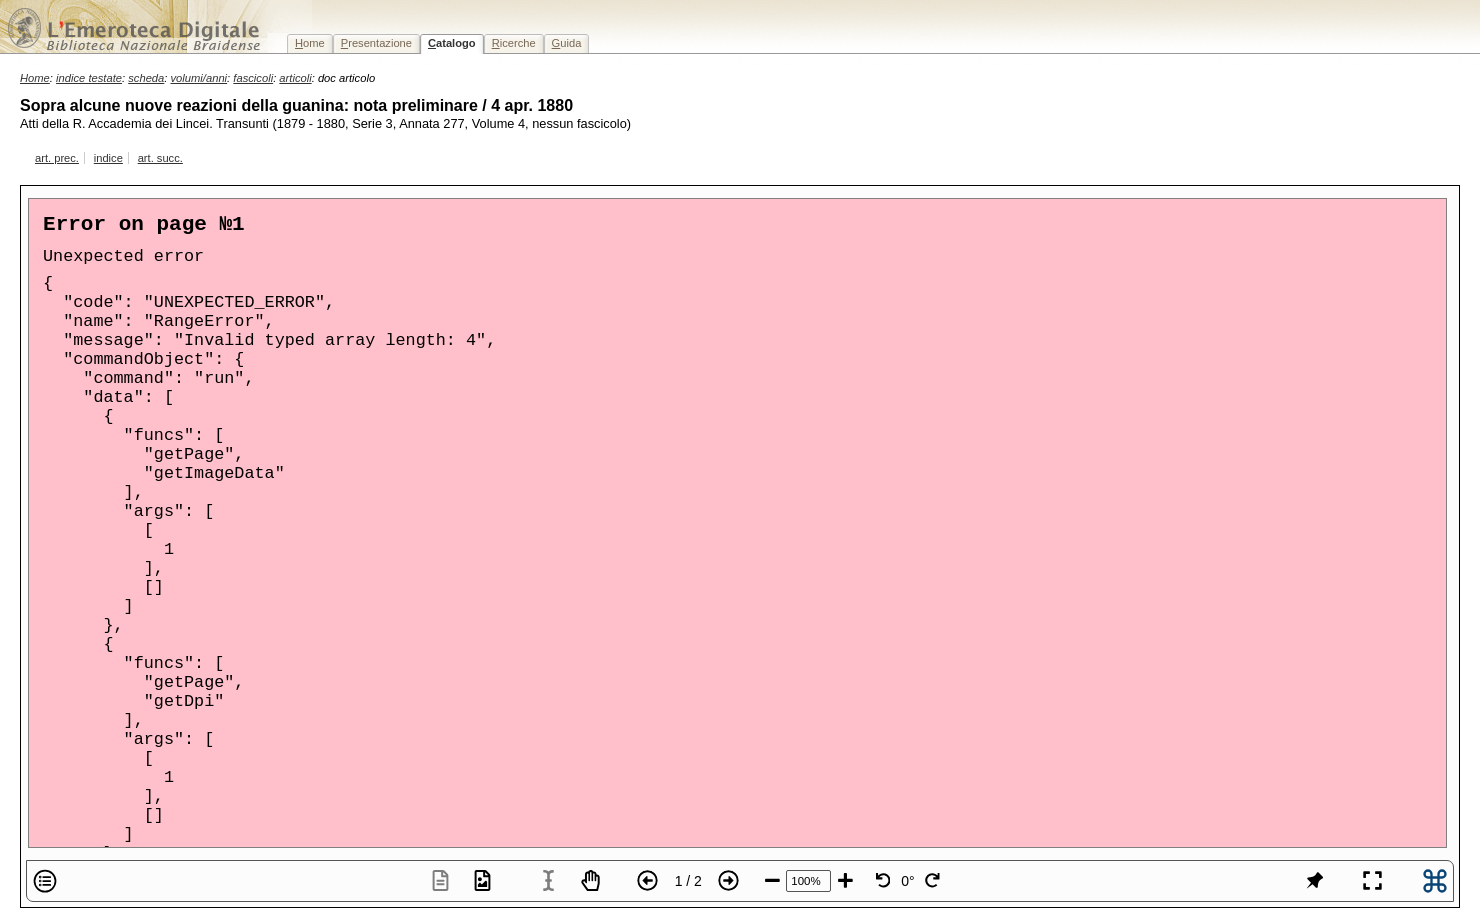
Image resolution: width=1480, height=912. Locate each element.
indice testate (89, 78)
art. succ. (160, 158)
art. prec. (57, 158)
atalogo (452, 43)
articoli (295, 78)
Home (35, 78)
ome (310, 43)
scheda (146, 78)
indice (108, 158)
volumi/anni (199, 78)
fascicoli (253, 78)
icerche (514, 43)
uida (567, 43)
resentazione (376, 43)
